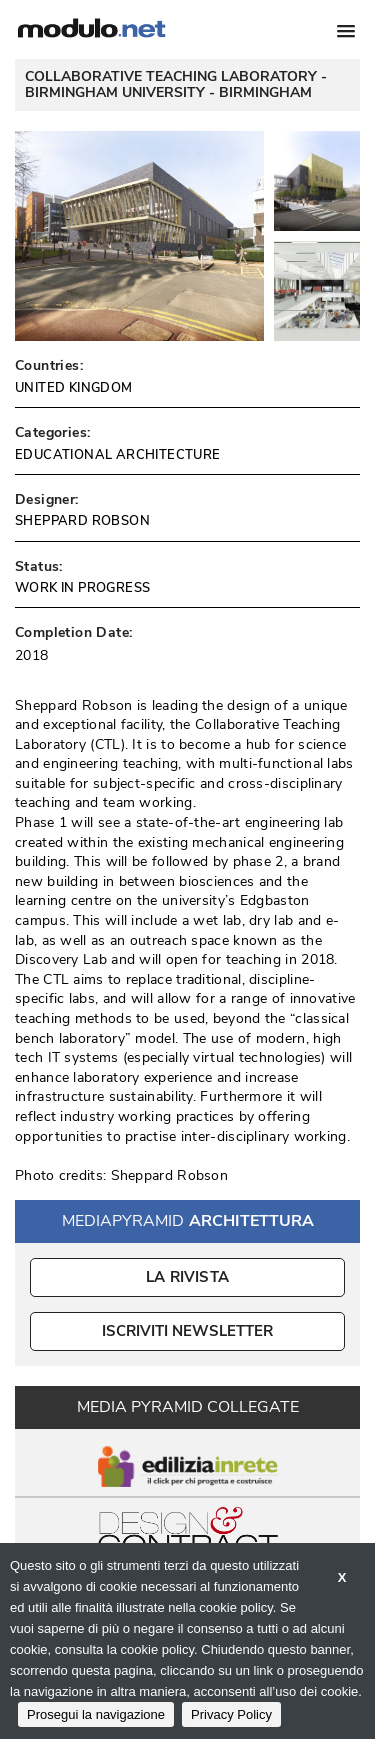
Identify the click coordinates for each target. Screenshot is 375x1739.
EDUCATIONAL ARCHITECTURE (118, 455)
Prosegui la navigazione (96, 1714)
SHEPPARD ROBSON (82, 521)
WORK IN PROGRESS (82, 588)
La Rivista (187, 1277)
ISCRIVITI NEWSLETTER (187, 1331)
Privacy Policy (231, 1714)
